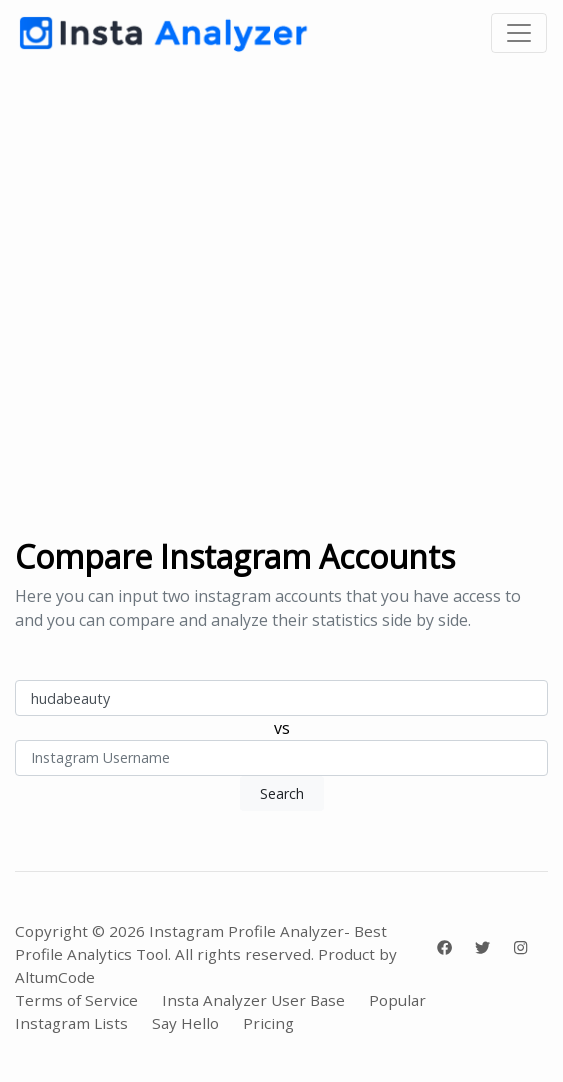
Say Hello (185, 1023)
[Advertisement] (281, 302)
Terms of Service (76, 1000)
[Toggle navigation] (519, 33)
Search (282, 793)
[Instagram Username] (281, 698)
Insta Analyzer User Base (253, 1000)
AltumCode (55, 977)
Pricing (268, 1023)
